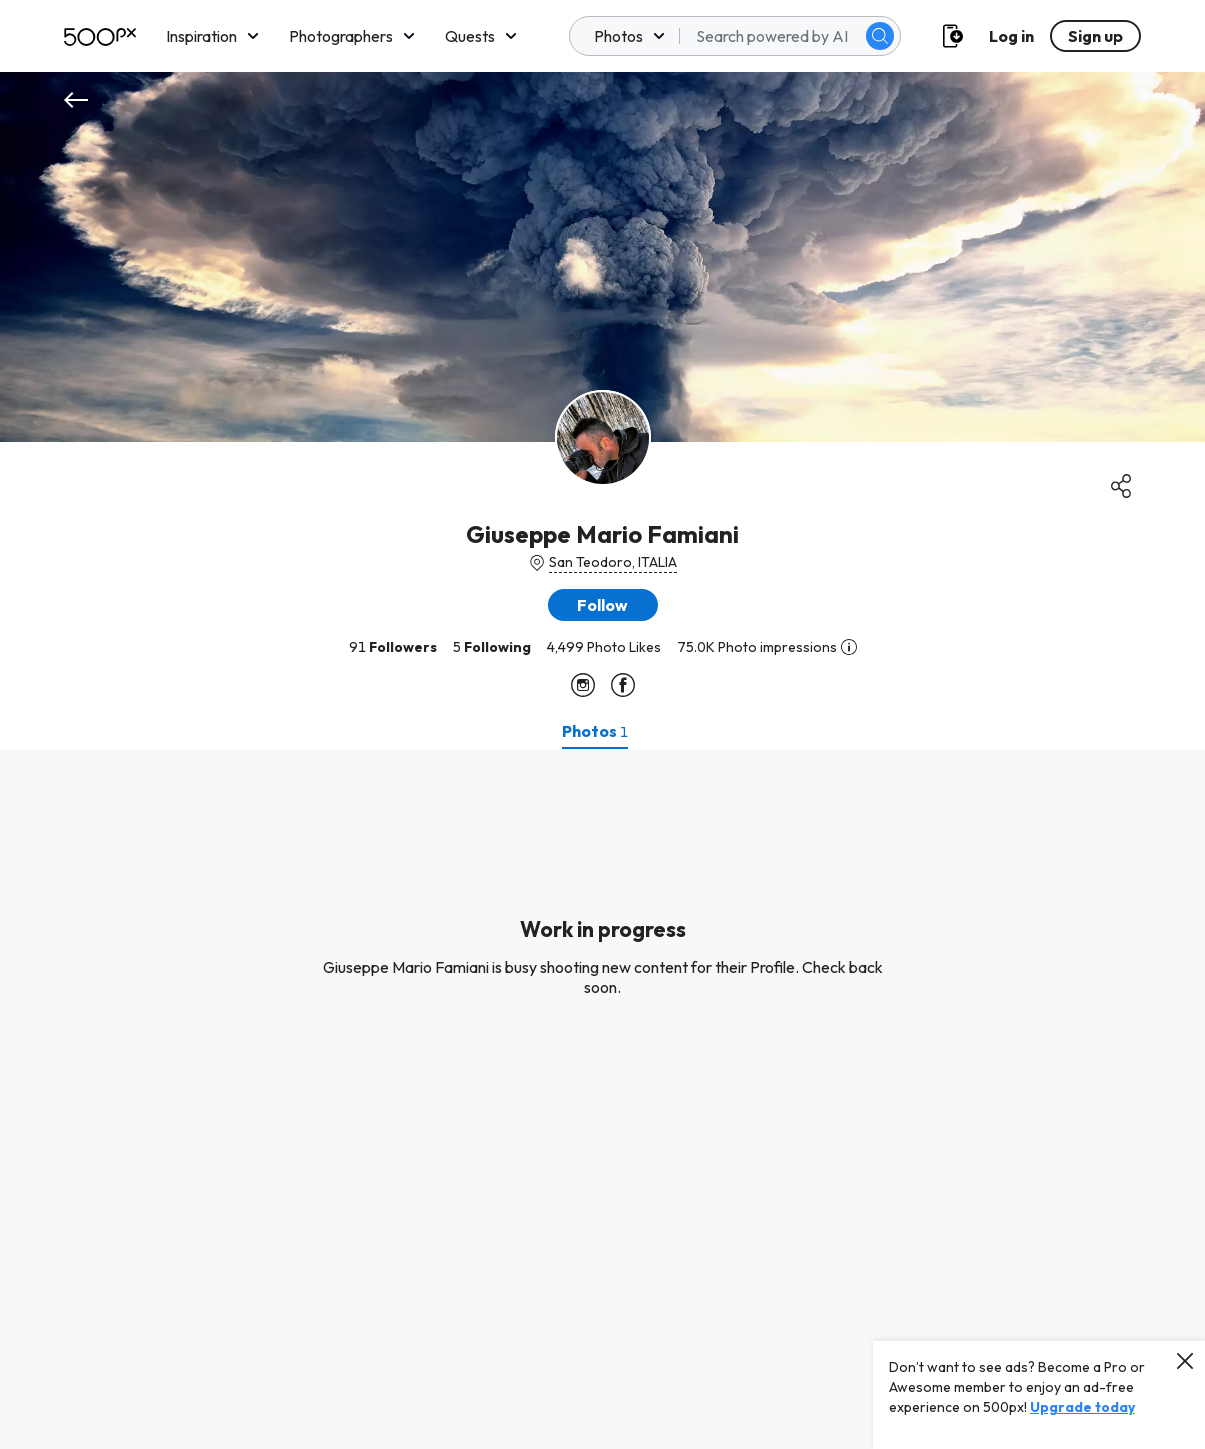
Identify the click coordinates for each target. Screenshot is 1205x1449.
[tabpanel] (602, 1099)
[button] (603, 605)
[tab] (595, 731)
